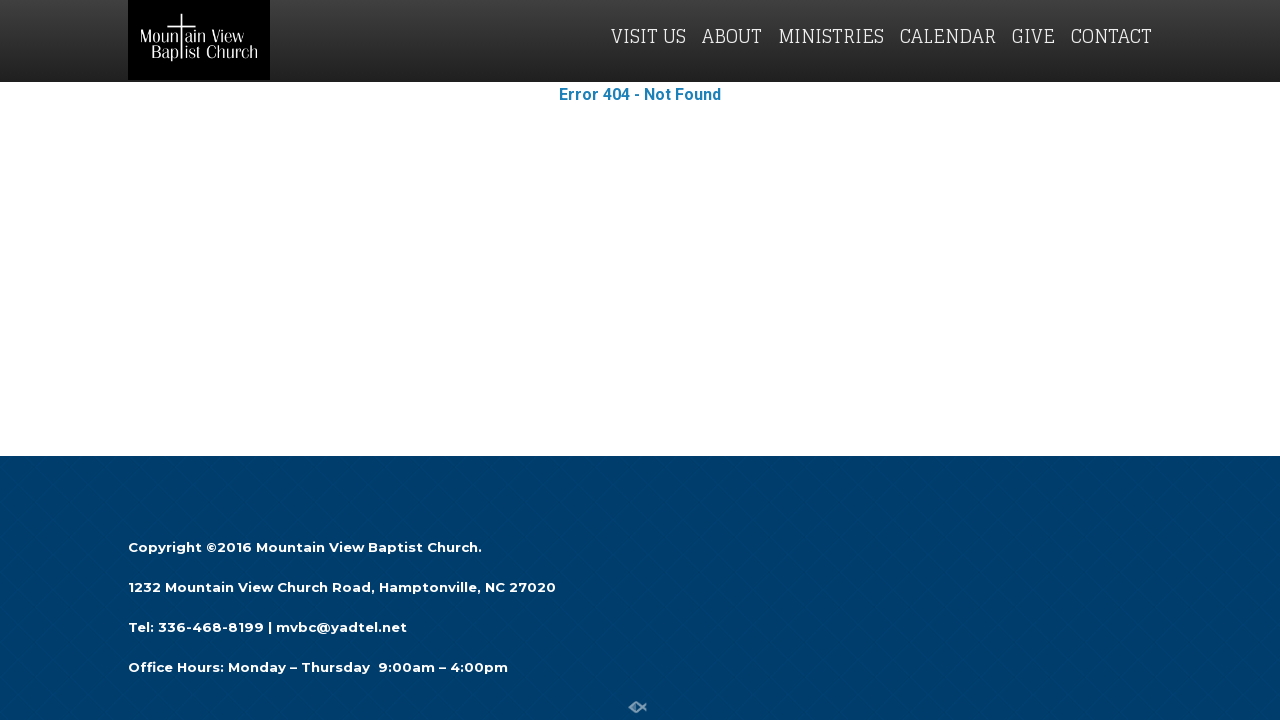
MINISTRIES (831, 36)
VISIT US (648, 36)
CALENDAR (948, 36)
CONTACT (1111, 36)
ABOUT (732, 36)
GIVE (1033, 36)
